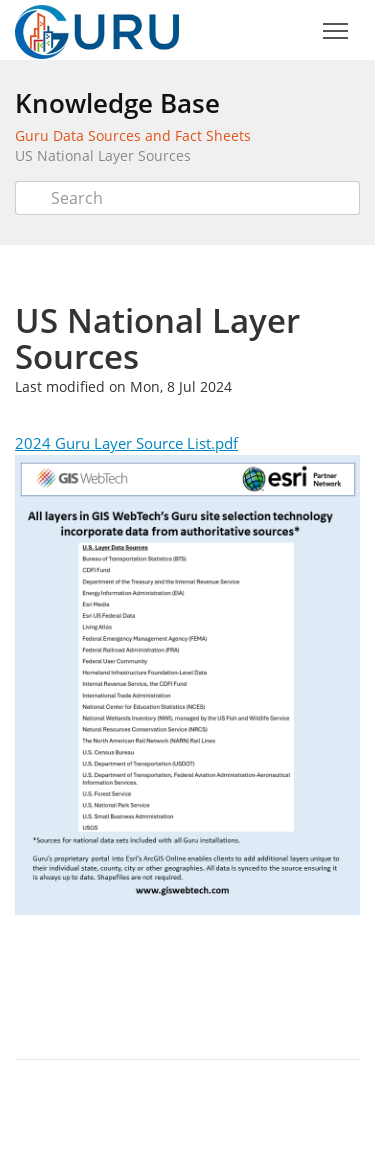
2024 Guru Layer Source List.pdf (126, 443)
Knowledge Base (117, 103)
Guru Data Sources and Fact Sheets (133, 135)
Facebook (215, 984)
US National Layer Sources (103, 155)
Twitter (171, 984)
